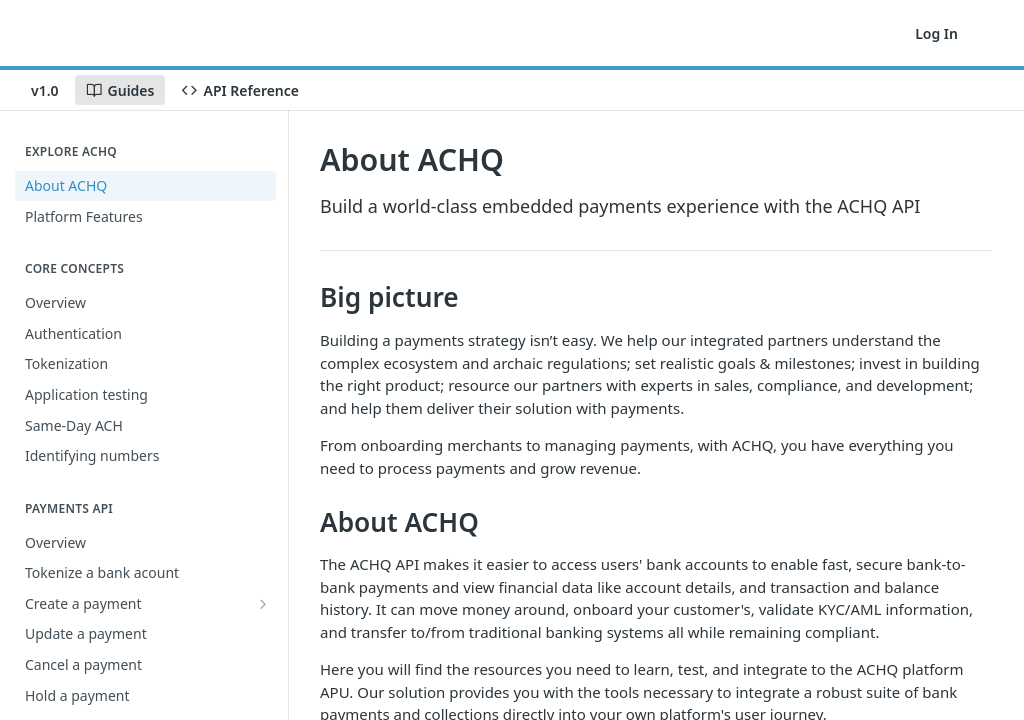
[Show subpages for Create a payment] (263, 604)
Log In (936, 33)
